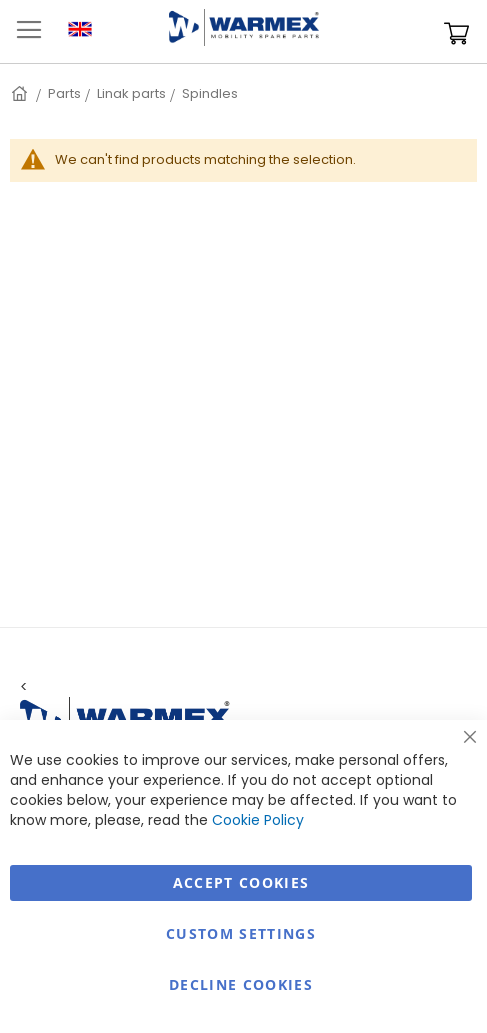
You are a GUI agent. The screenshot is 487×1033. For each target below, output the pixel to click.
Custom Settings (241, 933)
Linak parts (131, 93)
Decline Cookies (241, 984)
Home (21, 93)
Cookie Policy (258, 820)
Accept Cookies (241, 882)
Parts (64, 93)
